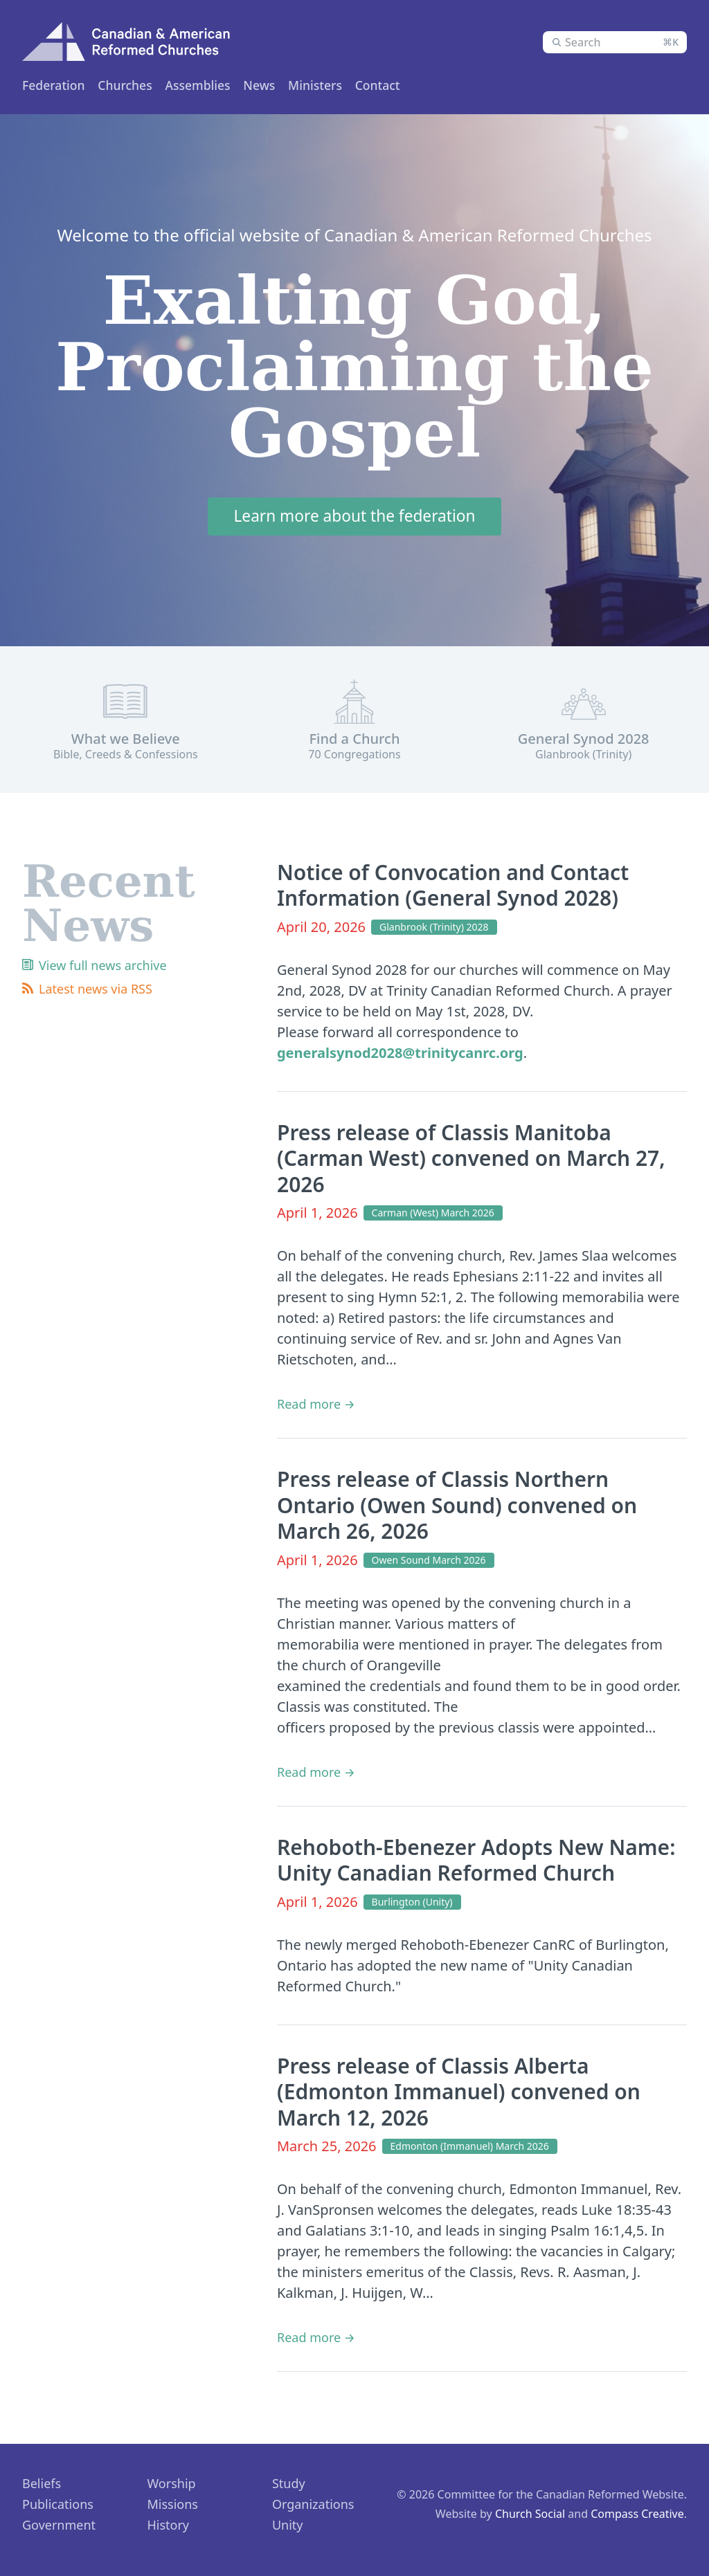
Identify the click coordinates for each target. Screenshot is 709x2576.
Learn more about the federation (354, 518)
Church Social (530, 2517)
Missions (172, 2507)
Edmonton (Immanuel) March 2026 (470, 2149)
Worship (171, 2486)
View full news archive (103, 968)
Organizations (313, 2507)
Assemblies (280, 85)
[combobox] (615, 42)
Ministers (203, 85)
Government (59, 2528)
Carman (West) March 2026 (433, 1216)
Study (288, 2486)
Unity (287, 2528)
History (168, 2528)
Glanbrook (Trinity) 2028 (434, 929)
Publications (57, 2507)
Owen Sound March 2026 (429, 1562)
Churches (131, 85)
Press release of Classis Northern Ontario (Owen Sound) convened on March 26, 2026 (457, 1508)
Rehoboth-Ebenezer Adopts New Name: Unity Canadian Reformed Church (476, 1863)
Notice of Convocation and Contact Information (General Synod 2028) (453, 888)
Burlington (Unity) (412, 1904)
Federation (54, 85)
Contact (403, 85)
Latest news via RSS (95, 991)
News (347, 85)
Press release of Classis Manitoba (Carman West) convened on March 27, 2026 (471, 1161)
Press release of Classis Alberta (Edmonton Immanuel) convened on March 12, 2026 (458, 2094)
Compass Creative (637, 2517)
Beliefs (41, 2486)
